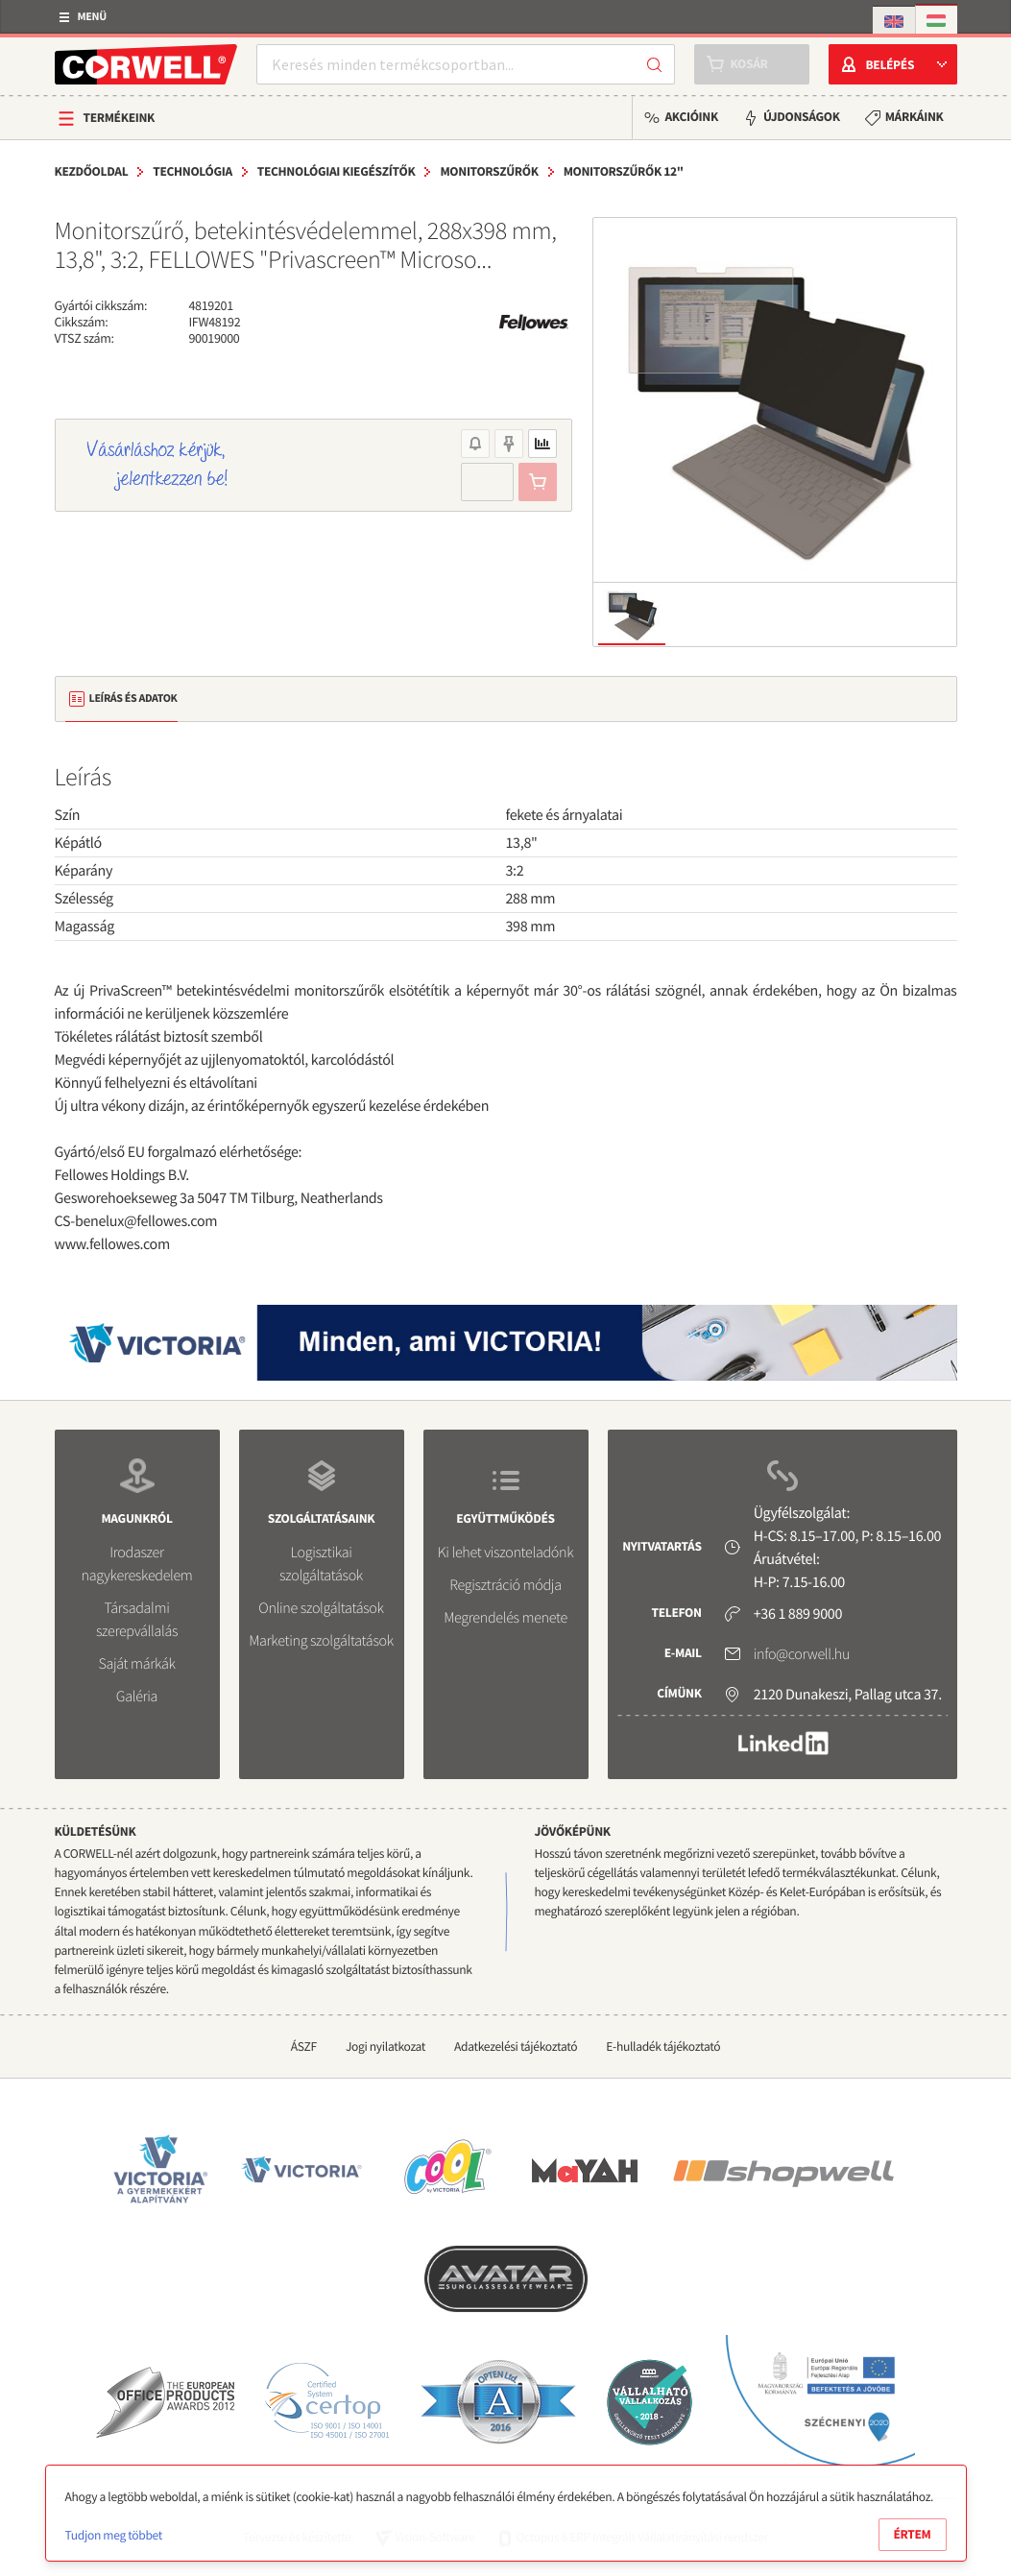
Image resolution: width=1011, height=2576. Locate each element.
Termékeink (120, 117)
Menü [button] (92, 17)
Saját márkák (136, 1663)
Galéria (136, 1696)
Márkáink (914, 116)
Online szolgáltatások (320, 1608)
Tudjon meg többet (113, 2535)
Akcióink (690, 116)
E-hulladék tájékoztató (663, 2046)
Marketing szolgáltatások (321, 1640)
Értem (912, 2534)
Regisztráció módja (505, 1585)
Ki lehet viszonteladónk (506, 1552)
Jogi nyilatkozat (385, 2046)
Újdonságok (801, 116)
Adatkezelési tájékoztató (515, 2046)
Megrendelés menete (505, 1617)
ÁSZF (304, 2046)
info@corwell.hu (802, 1654)
